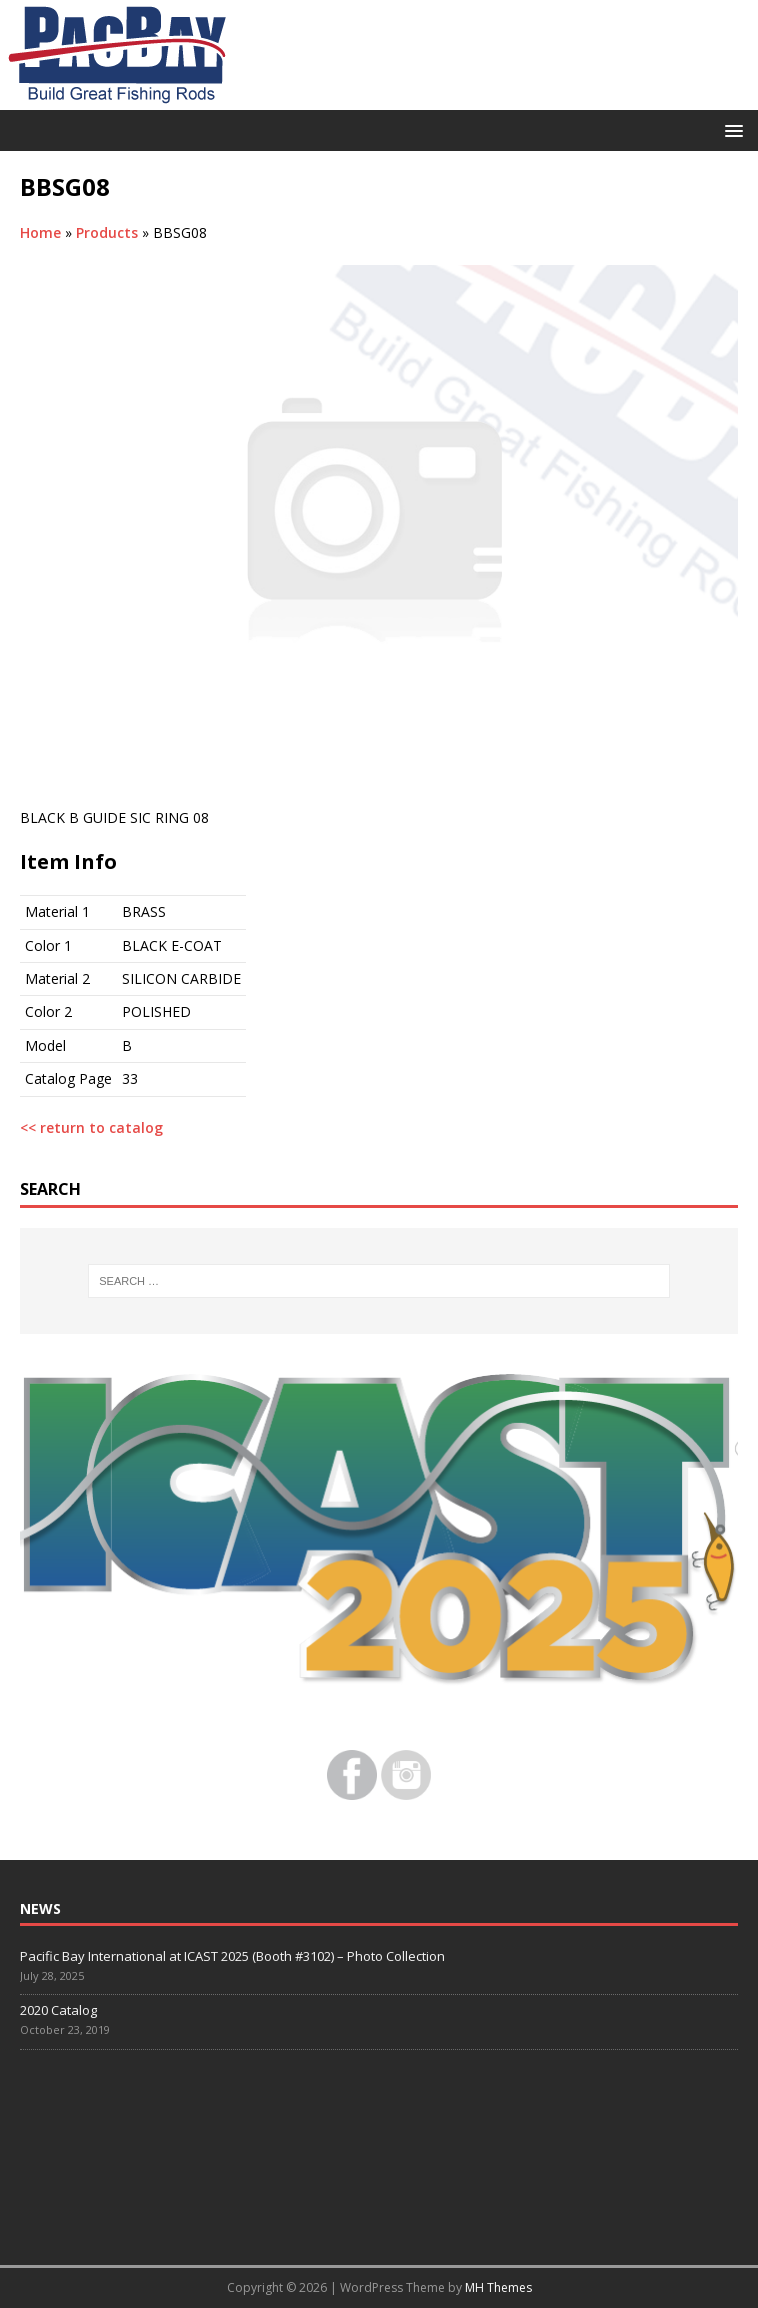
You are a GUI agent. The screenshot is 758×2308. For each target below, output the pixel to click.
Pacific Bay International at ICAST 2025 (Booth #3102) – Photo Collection (232, 1956)
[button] (730, 129)
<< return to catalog (91, 1127)
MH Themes (498, 2287)
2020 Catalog (58, 2010)
